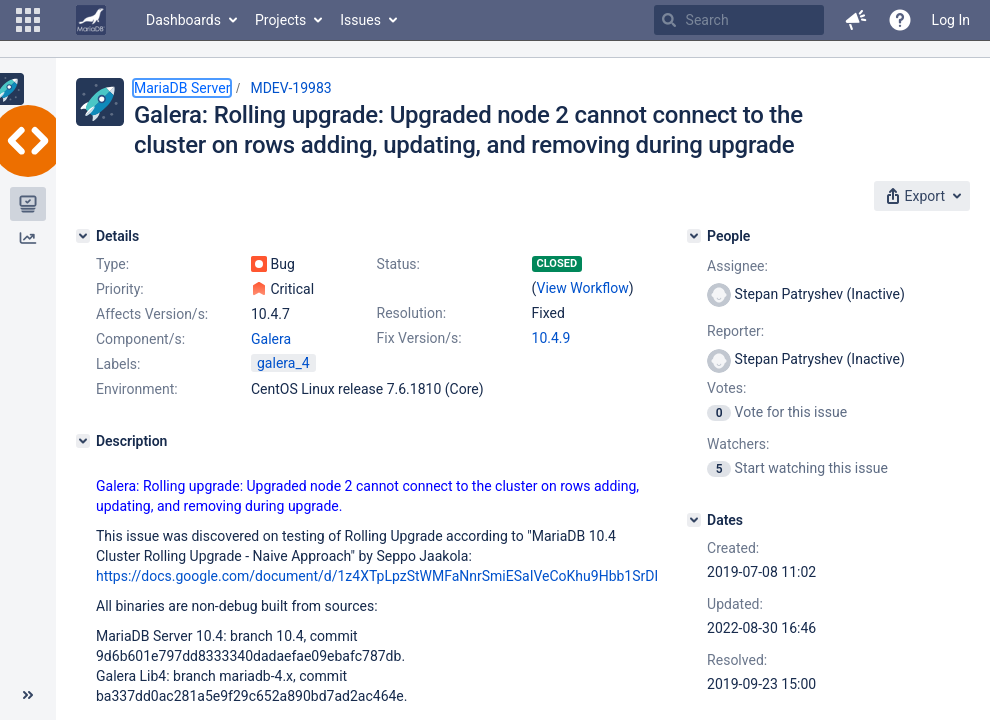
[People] (694, 236)
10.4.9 (551, 338)
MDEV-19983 (290, 88)
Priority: (120, 289)
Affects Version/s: (152, 314)
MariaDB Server (182, 88)
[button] (28, 20)
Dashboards (183, 20)
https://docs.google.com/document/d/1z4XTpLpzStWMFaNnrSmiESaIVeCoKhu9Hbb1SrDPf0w (391, 576)
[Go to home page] (91, 20)
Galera (271, 339)
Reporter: (735, 331)
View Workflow (583, 288)
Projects (280, 20)
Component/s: (140, 339)
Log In (951, 20)
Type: (112, 264)
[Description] (83, 441)
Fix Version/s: (419, 338)
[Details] (83, 236)
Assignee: (737, 266)
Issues (360, 20)
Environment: (137, 389)
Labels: (118, 364)
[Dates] (694, 520)
